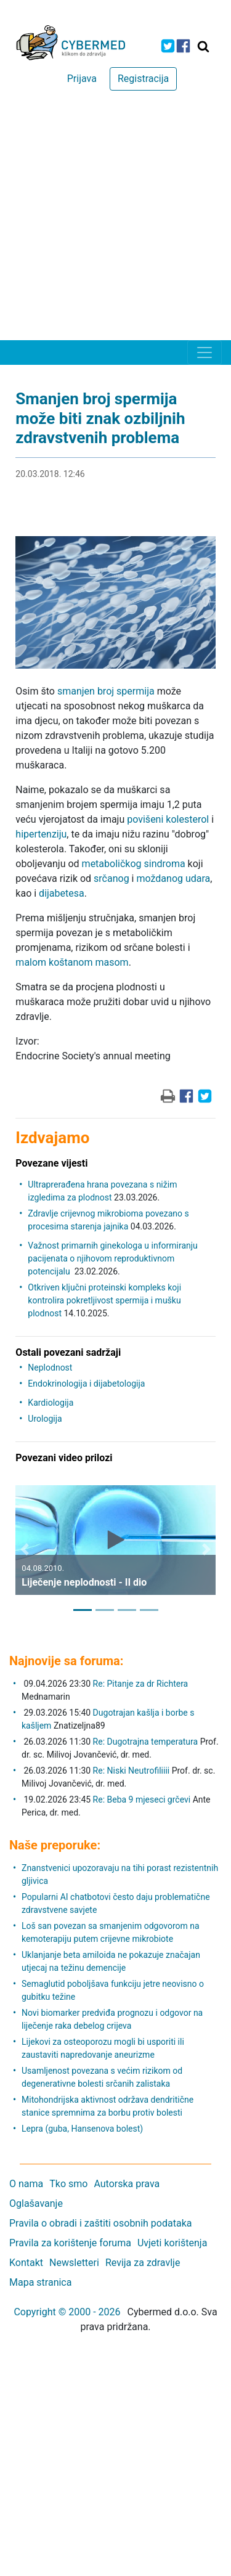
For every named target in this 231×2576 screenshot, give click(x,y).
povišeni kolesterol (168, 819)
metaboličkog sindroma (133, 864)
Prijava (82, 78)
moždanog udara (173, 878)
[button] (24, 1549)
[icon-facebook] (183, 46)
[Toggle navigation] (204, 352)
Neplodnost (50, 1367)
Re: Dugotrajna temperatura (145, 1742)
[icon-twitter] (168, 46)
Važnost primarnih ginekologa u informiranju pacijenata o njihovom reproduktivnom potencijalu (112, 1258)
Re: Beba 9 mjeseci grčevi (142, 1799)
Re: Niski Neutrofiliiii (131, 1770)
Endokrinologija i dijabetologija (86, 1383)
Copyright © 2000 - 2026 (67, 2312)
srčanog (111, 878)
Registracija (143, 78)
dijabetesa (61, 893)
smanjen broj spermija (106, 691)
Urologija (45, 1419)
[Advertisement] (115, 218)
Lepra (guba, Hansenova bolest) (82, 2129)
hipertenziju (41, 834)
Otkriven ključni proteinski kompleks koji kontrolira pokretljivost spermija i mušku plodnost (104, 1300)
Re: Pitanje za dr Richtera (140, 1684)
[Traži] (203, 46)
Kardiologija (50, 1403)
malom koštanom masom (71, 962)
